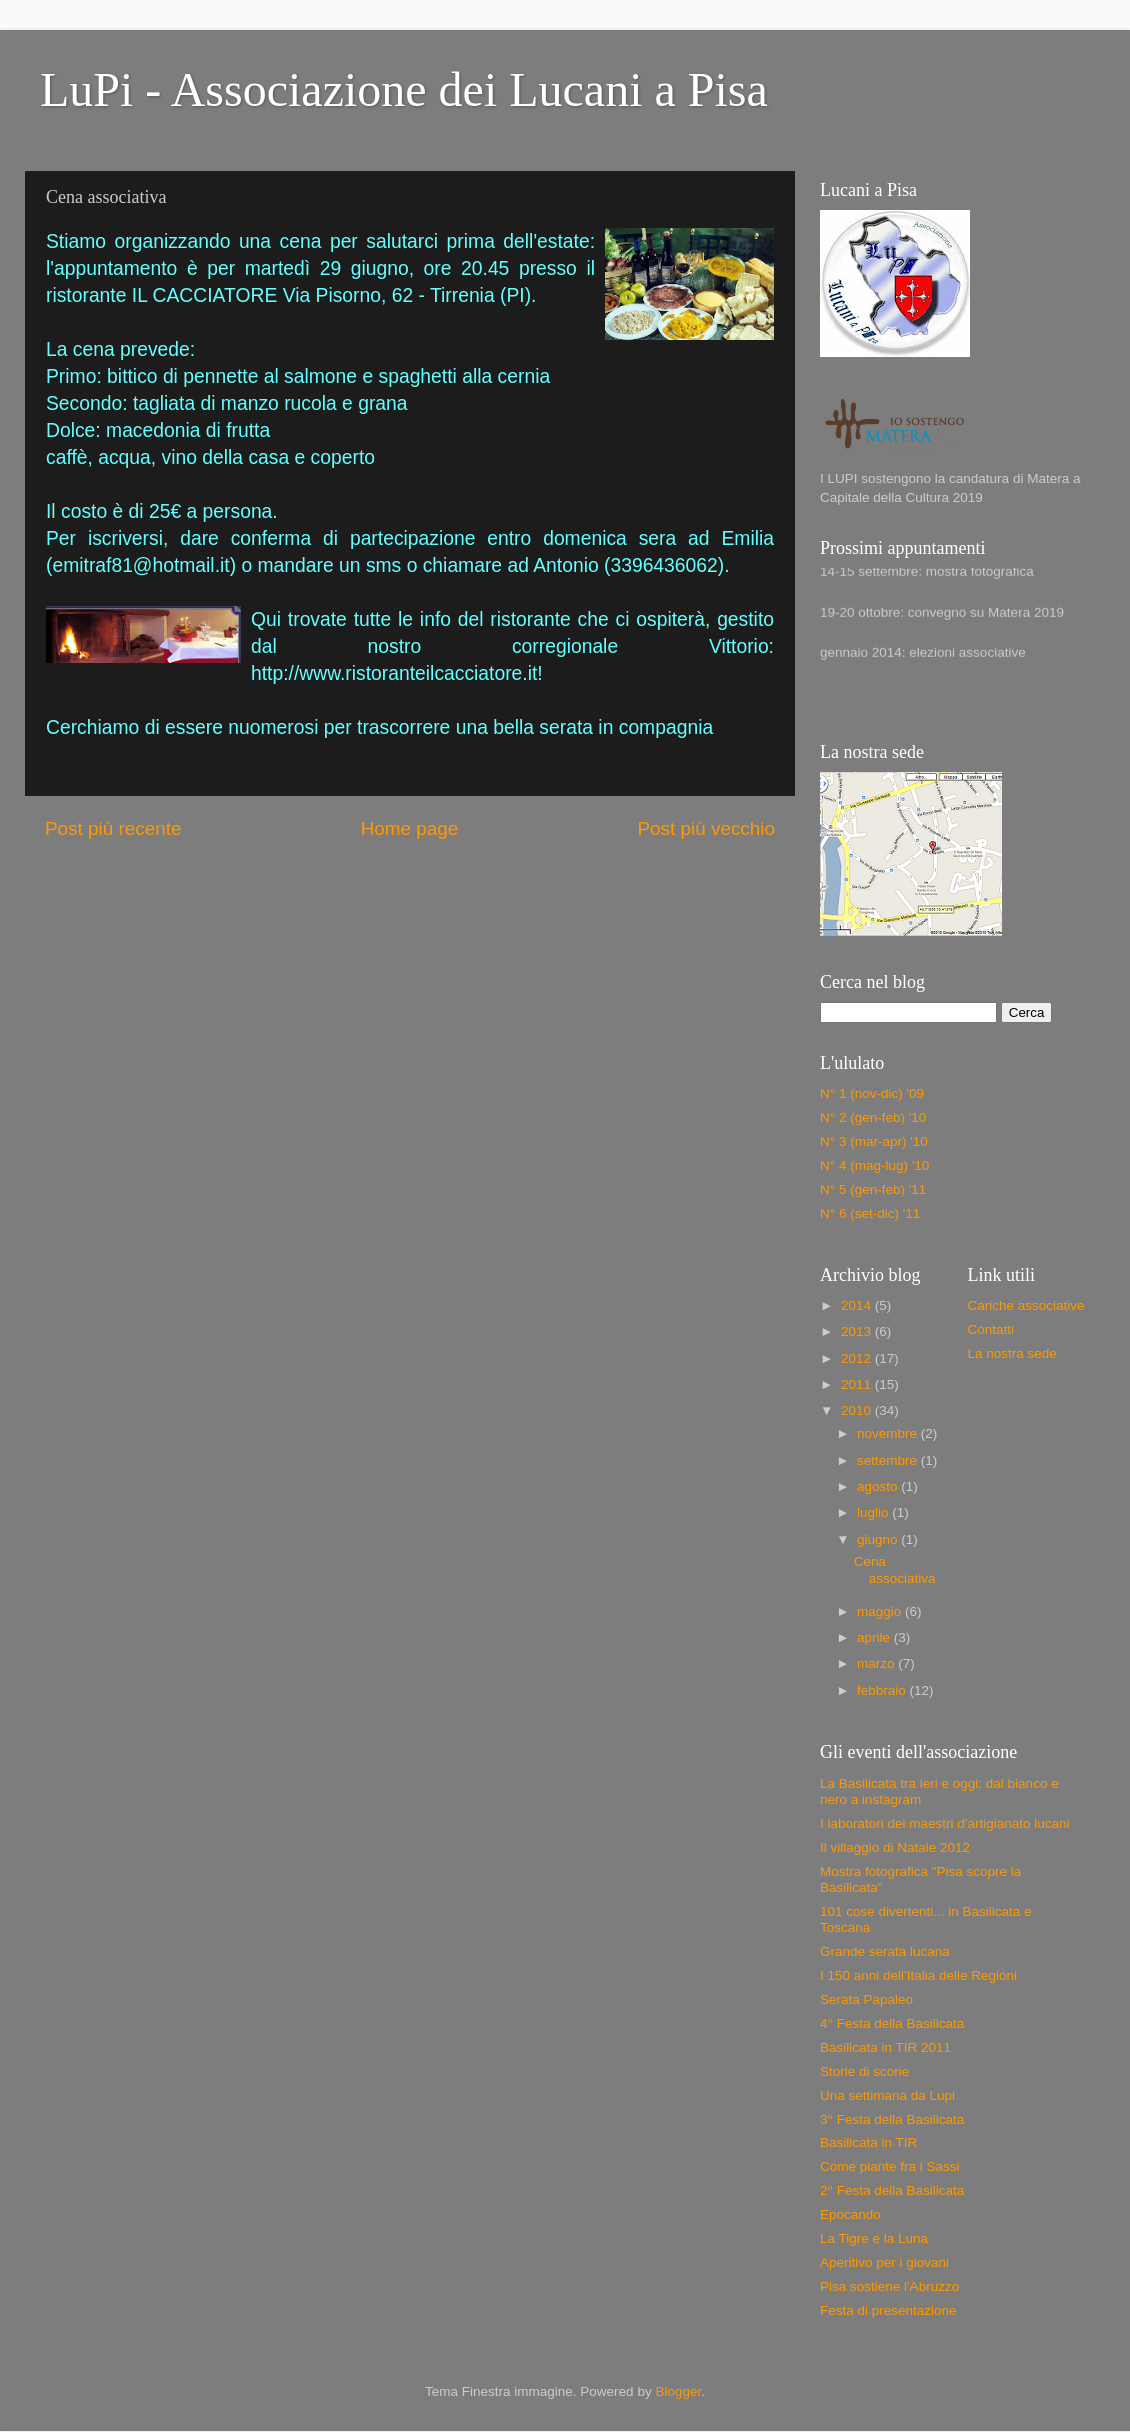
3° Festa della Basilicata (892, 2119)
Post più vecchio (706, 828)
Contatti (991, 1329)
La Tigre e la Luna (874, 2238)
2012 (858, 1358)
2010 (858, 1410)
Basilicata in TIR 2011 (885, 2047)
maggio (881, 1611)
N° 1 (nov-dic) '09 (872, 1093)
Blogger (678, 2391)
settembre (889, 1460)
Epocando (850, 2214)
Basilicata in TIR (868, 2142)
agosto (879, 1486)
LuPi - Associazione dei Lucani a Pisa (404, 89)
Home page (410, 828)
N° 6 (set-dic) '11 (870, 1213)
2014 (858, 1305)
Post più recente (113, 828)
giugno (879, 1539)
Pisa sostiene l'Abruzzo (889, 2286)
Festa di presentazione (888, 2310)
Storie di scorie (864, 2071)
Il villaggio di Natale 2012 (895, 1847)
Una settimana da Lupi (887, 2095)
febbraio (883, 1690)
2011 (858, 1384)
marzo (877, 1663)
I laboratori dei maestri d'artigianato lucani (944, 1823)
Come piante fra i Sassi (890, 2166)
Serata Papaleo (866, 1999)
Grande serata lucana (885, 1951)
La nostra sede (1012, 1353)
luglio (874, 1512)
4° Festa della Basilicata (892, 2023)
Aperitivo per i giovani (884, 2262)
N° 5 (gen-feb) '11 (873, 1189)
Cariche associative (1026, 1305)
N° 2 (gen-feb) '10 (873, 1117)
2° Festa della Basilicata (892, 2190)
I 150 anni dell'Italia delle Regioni (918, 1975)
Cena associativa (895, 1569)
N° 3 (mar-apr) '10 (874, 1141)
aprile (875, 1637)
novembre (889, 1433)
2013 (858, 1331)
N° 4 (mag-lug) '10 (874, 1165)
